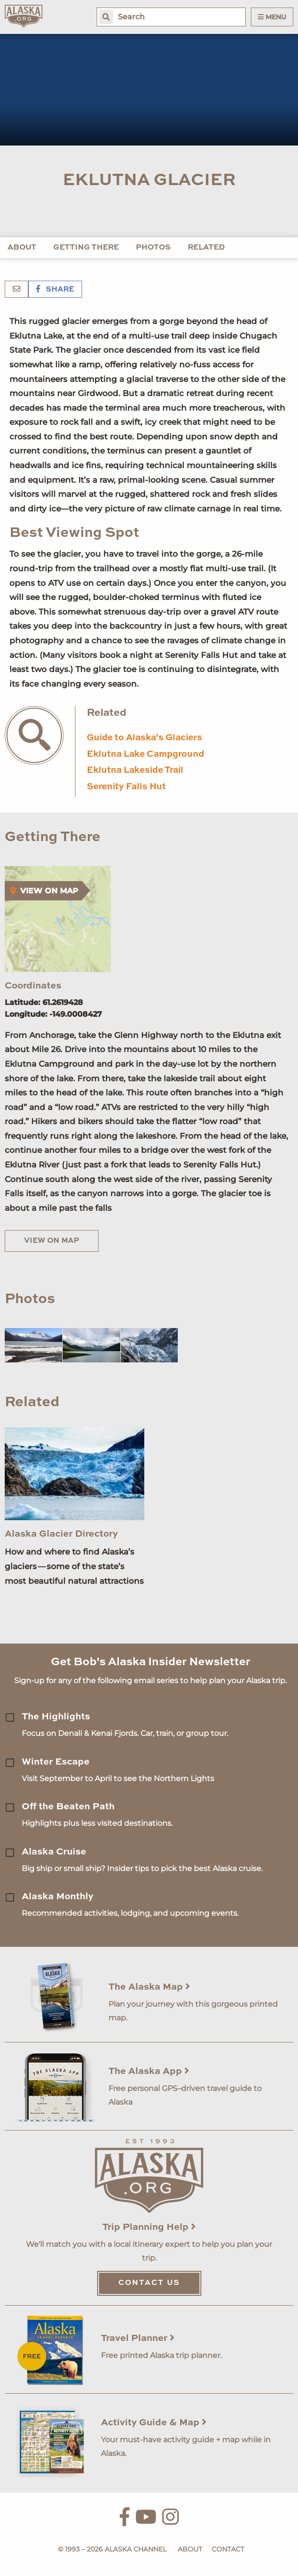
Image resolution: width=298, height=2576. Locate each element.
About (22, 247)
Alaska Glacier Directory (61, 1534)
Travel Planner (137, 2338)
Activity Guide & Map (154, 2423)
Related (206, 247)
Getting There (86, 247)
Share (55, 289)
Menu (272, 17)
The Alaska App (148, 2071)
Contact (228, 2549)
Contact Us (149, 2283)
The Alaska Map (149, 1987)
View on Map (51, 1241)
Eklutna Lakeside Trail (135, 770)
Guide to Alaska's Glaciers (144, 737)
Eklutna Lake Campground (145, 754)
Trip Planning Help (149, 2227)
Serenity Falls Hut (126, 786)
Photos (153, 247)
